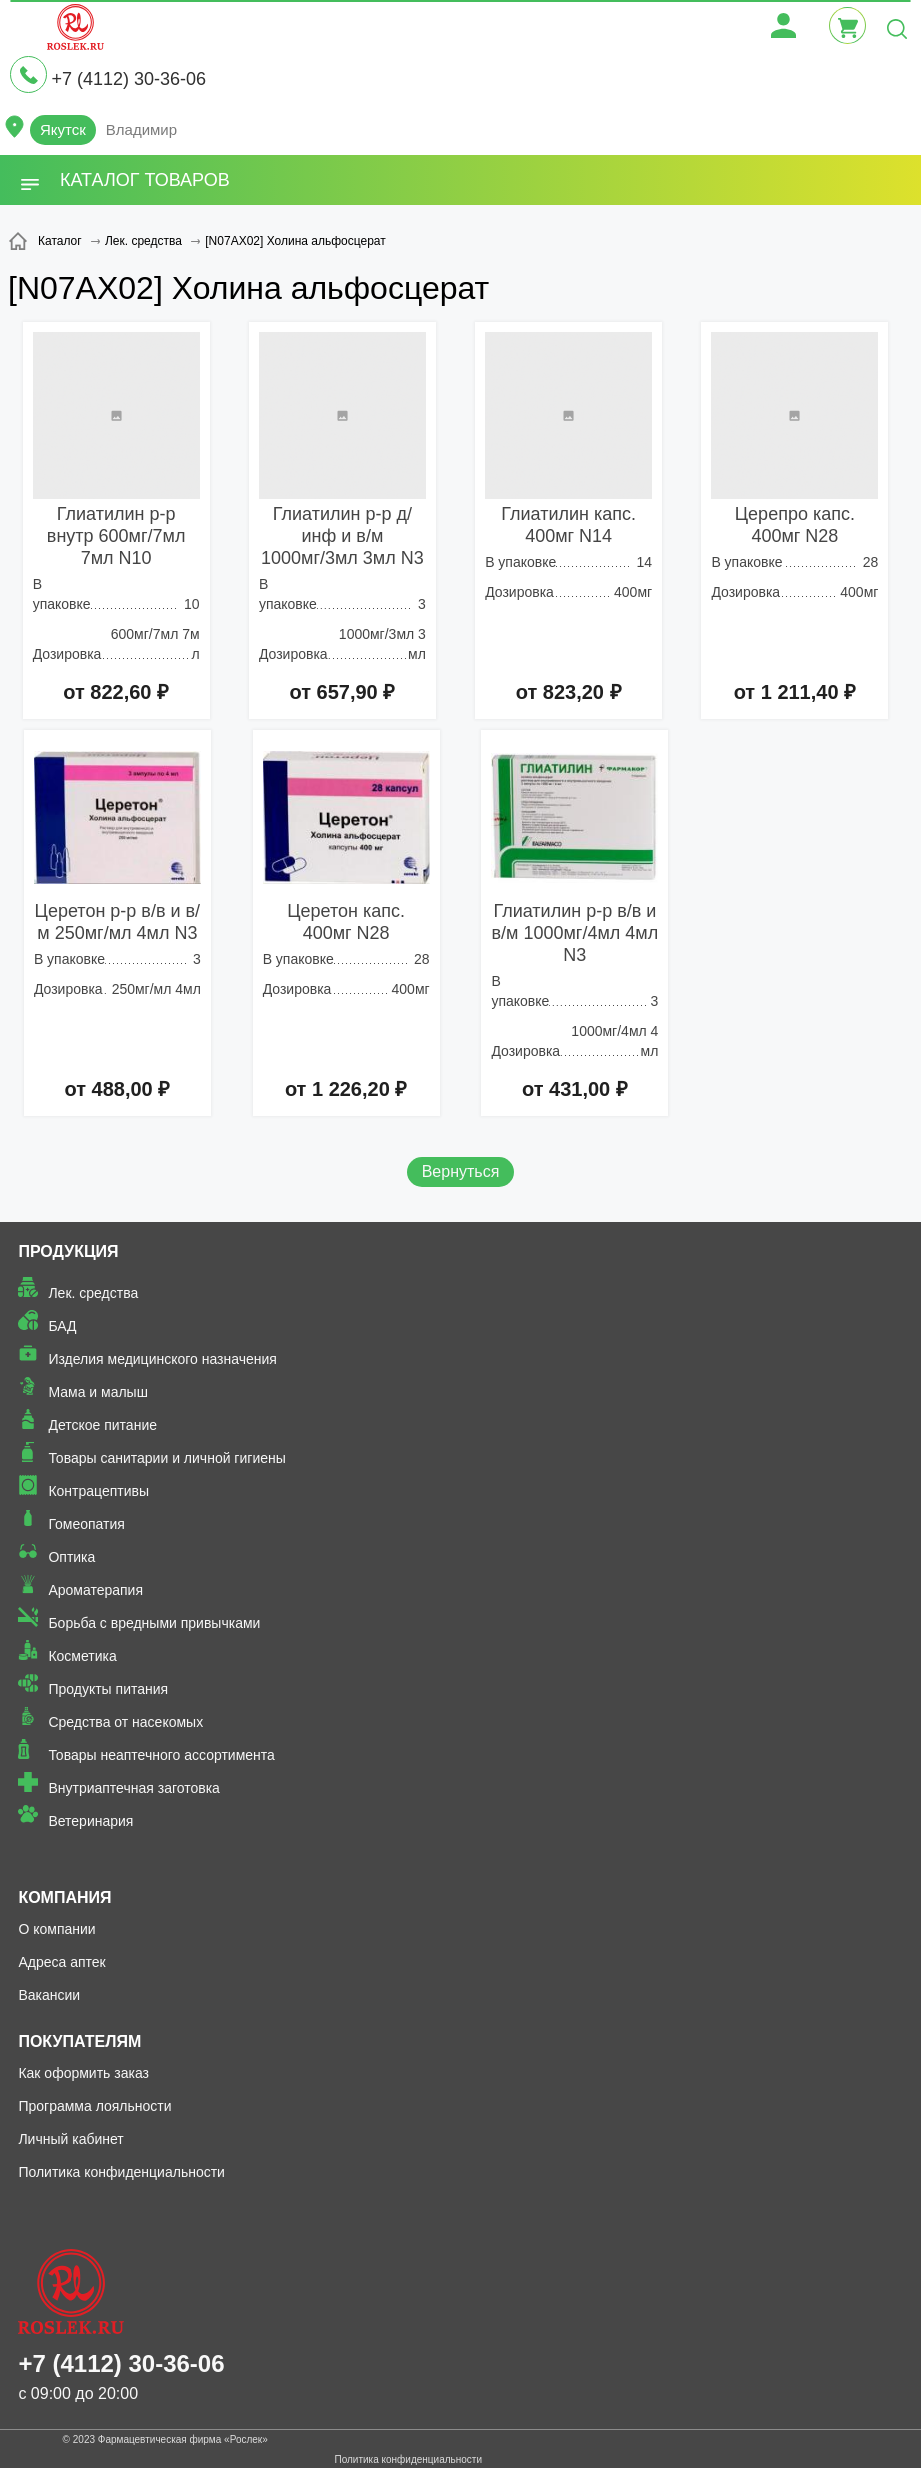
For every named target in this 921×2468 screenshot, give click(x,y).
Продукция (68, 1251)
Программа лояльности (94, 2106)
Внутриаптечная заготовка (134, 1788)
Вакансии (49, 1995)
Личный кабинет (70, 2139)
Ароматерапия (95, 1590)
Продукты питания (108, 1689)
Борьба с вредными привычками (154, 1623)
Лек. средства (93, 1293)
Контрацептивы (98, 1491)
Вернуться (461, 1171)
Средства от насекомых (125, 1722)
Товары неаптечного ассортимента (161, 1755)
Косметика (82, 1656)
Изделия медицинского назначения (162, 1359)
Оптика (71, 1557)
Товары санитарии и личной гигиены (166, 1458)
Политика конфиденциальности (121, 2172)
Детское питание (102, 1425)
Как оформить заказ (83, 2073)
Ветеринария (90, 1821)
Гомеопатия (86, 1524)
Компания (64, 1897)
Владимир (141, 129)
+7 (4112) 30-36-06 (128, 79)
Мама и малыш (98, 1392)
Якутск (63, 129)
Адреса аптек (61, 1962)
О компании (56, 1929)
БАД (62, 1326)
